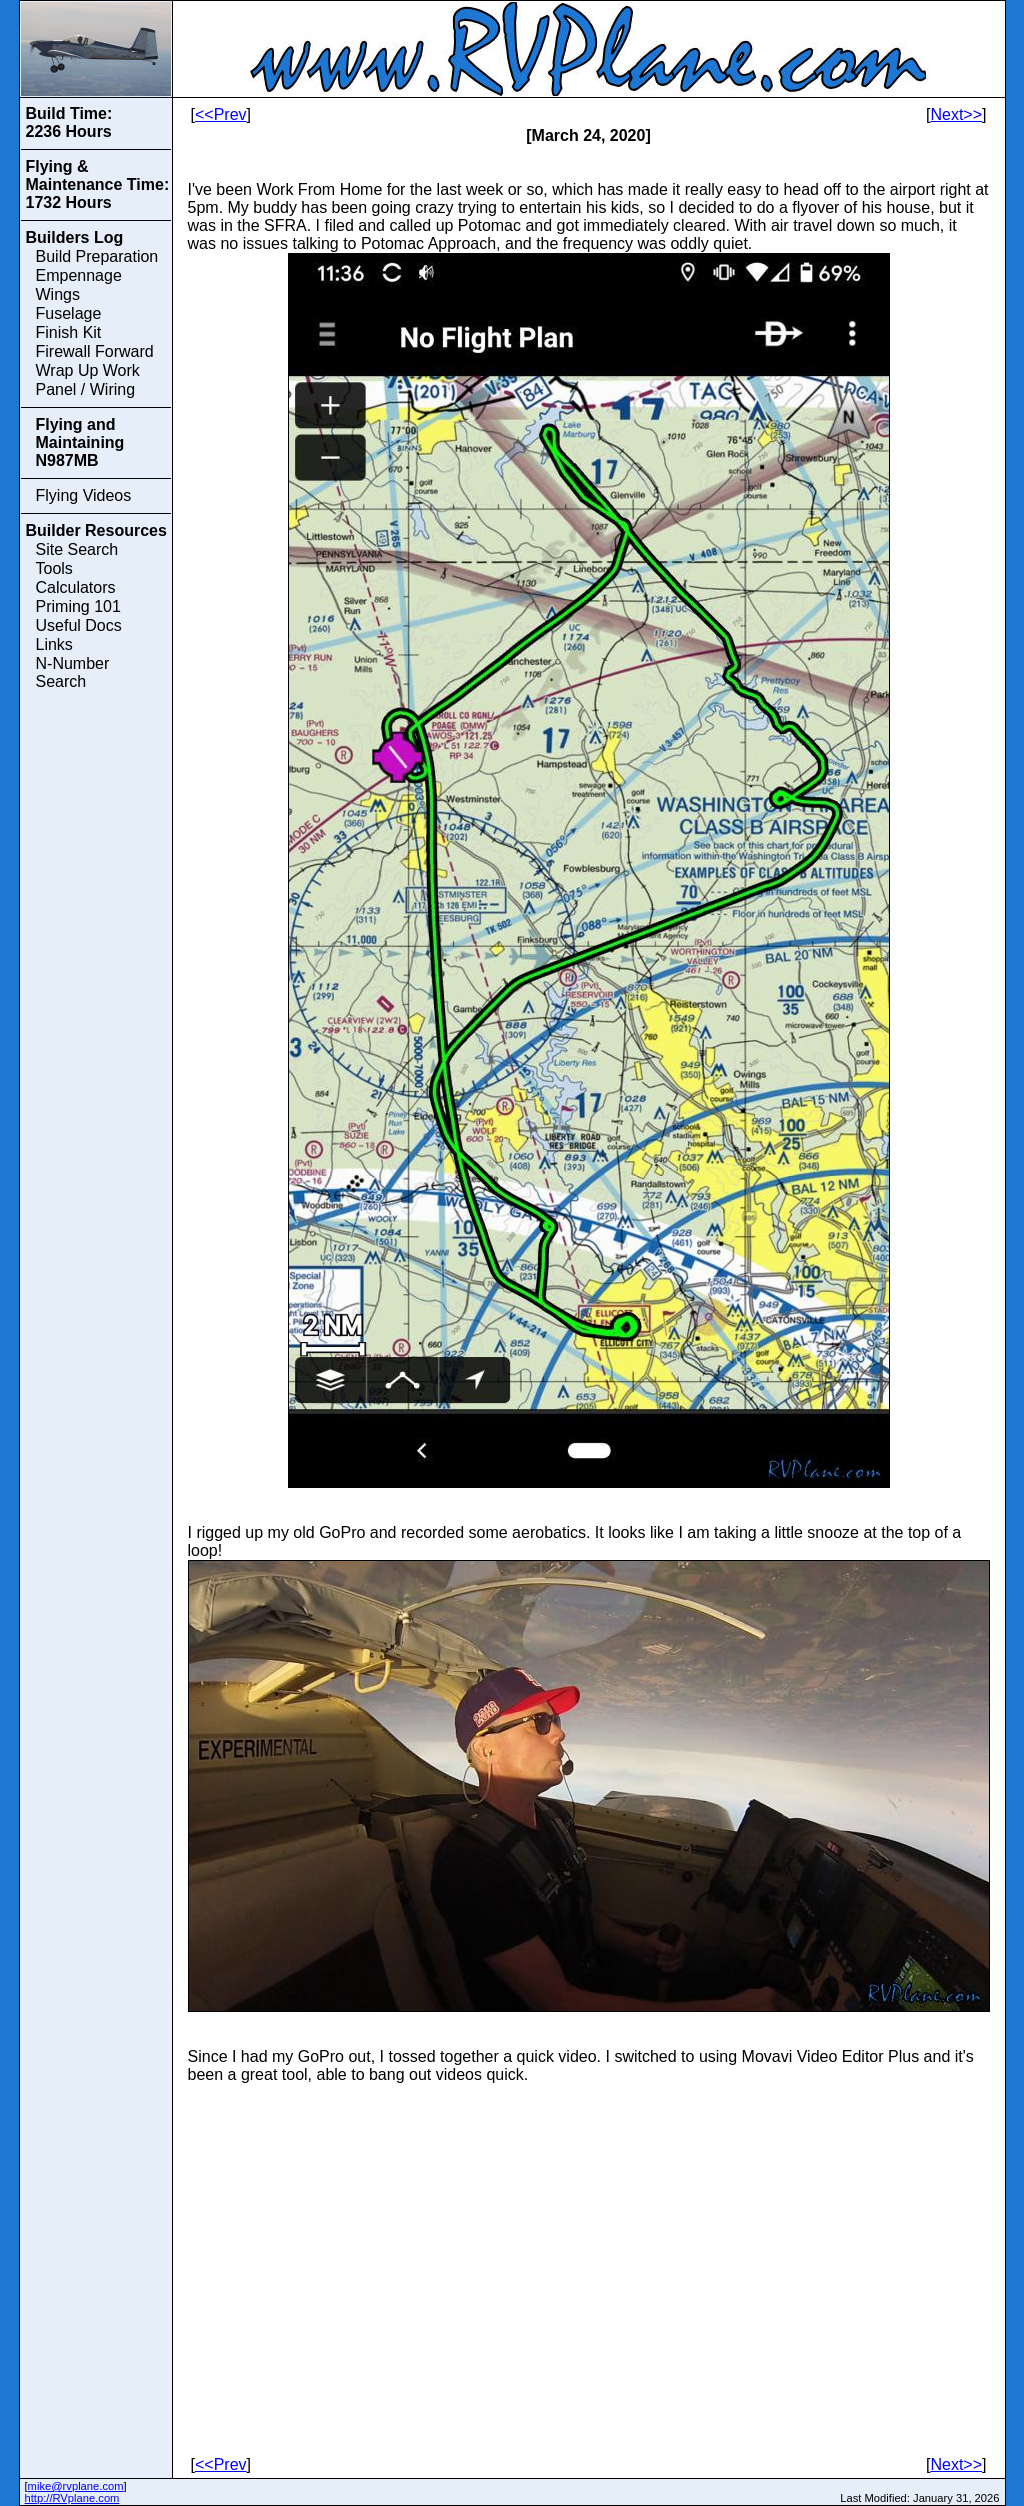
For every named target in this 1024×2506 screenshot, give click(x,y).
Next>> (956, 114)
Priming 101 (78, 606)
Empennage (79, 275)
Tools (54, 568)
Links (54, 644)
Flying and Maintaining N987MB (80, 442)
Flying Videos (84, 495)
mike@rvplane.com (76, 2486)
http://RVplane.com (72, 2498)
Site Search (77, 549)
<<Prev (221, 114)
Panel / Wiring (86, 389)
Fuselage (69, 313)
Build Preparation (97, 256)
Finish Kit (69, 332)
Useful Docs (79, 625)
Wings (58, 294)
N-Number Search (73, 672)
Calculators (76, 587)
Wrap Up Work (88, 370)
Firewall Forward (95, 351)
